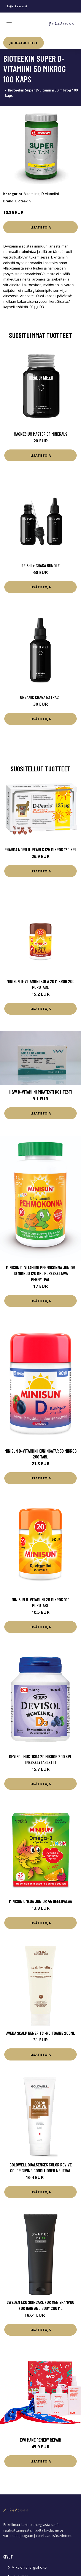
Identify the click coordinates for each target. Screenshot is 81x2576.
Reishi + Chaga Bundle (40, 565)
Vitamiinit (32, 193)
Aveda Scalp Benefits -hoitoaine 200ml (40, 2033)
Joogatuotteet (24, 43)
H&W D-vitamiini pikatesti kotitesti (40, 1091)
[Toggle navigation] (9, 24)
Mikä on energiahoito (29, 2567)
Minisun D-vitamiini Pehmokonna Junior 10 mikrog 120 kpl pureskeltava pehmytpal (40, 1273)
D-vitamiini (50, 193)
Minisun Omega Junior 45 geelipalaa (40, 1901)
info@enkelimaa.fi (16, 6)
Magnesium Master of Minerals (40, 434)
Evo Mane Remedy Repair (40, 2439)
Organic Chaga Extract (40, 697)
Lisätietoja (40, 227)
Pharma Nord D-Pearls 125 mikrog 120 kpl (41, 849)
